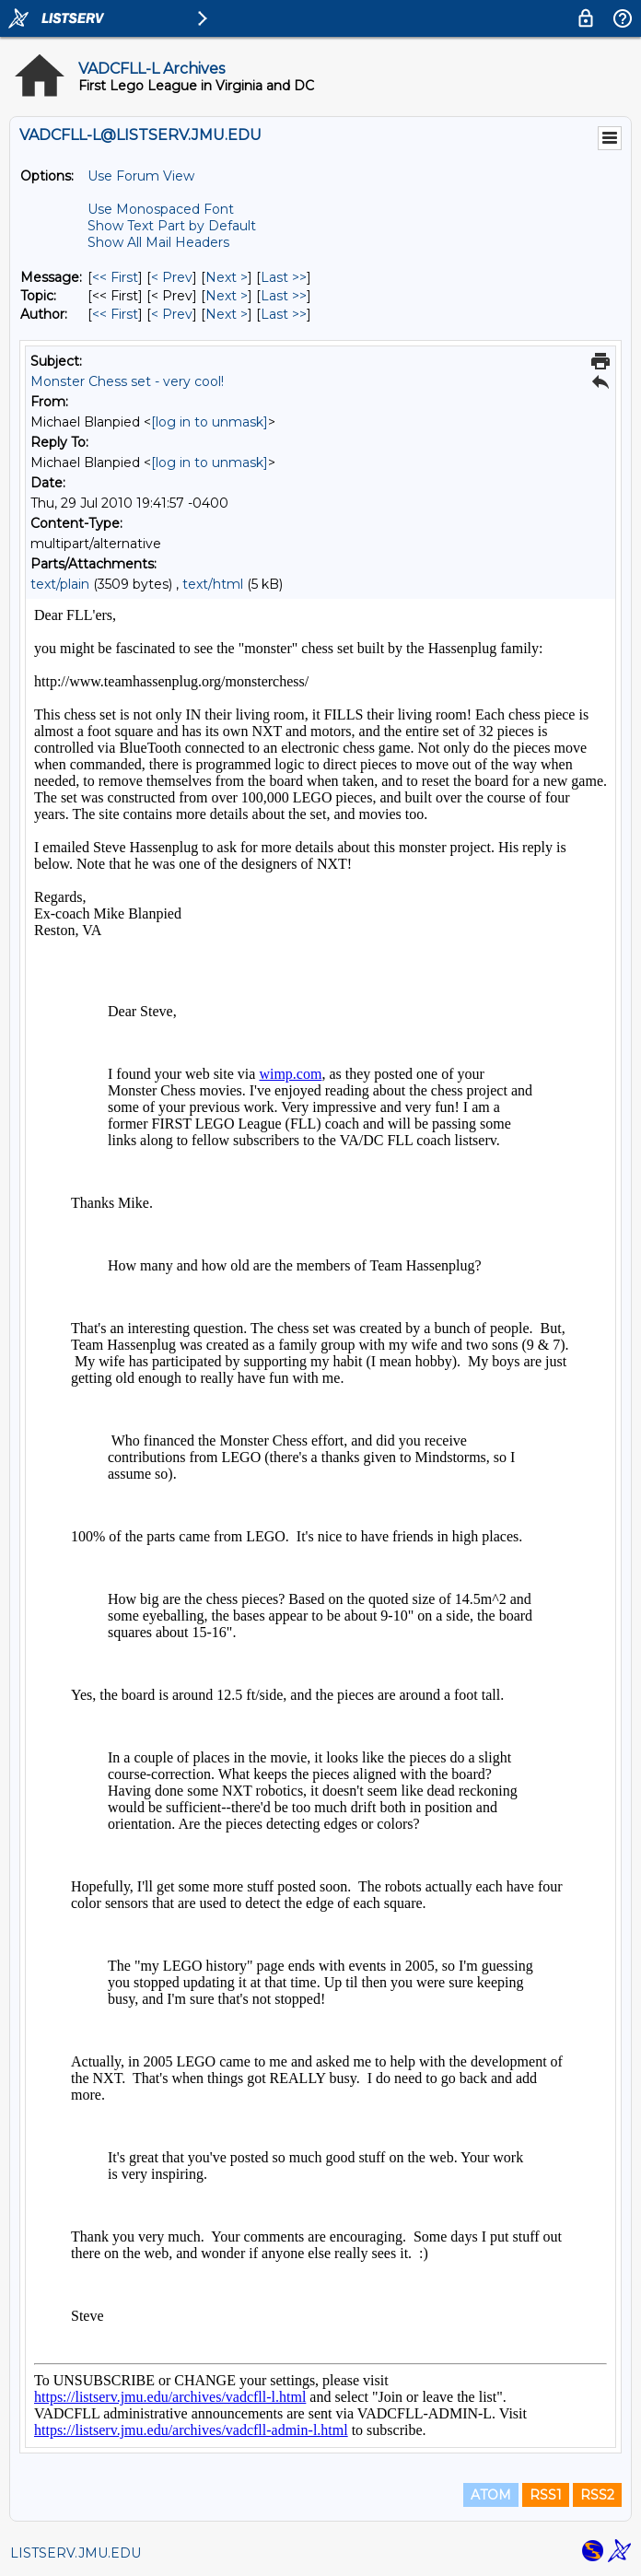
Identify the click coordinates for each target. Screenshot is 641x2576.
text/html (212, 584)
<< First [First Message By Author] (115, 314)
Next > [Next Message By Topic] (226, 295)
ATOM (491, 2495)
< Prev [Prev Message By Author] (171, 314)
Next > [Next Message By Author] (226, 314)
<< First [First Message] (115, 277)
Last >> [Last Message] (284, 277)
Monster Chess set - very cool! (127, 381)
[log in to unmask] (209, 422)
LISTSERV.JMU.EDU (75, 2553)
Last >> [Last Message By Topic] (284, 295)
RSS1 (546, 2495)
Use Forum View (140, 176)
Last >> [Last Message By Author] (284, 314)
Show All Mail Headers (158, 242)
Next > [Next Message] (226, 277)
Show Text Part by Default (171, 225)
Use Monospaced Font (160, 209)
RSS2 (597, 2495)
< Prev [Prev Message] (171, 277)
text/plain (59, 584)
